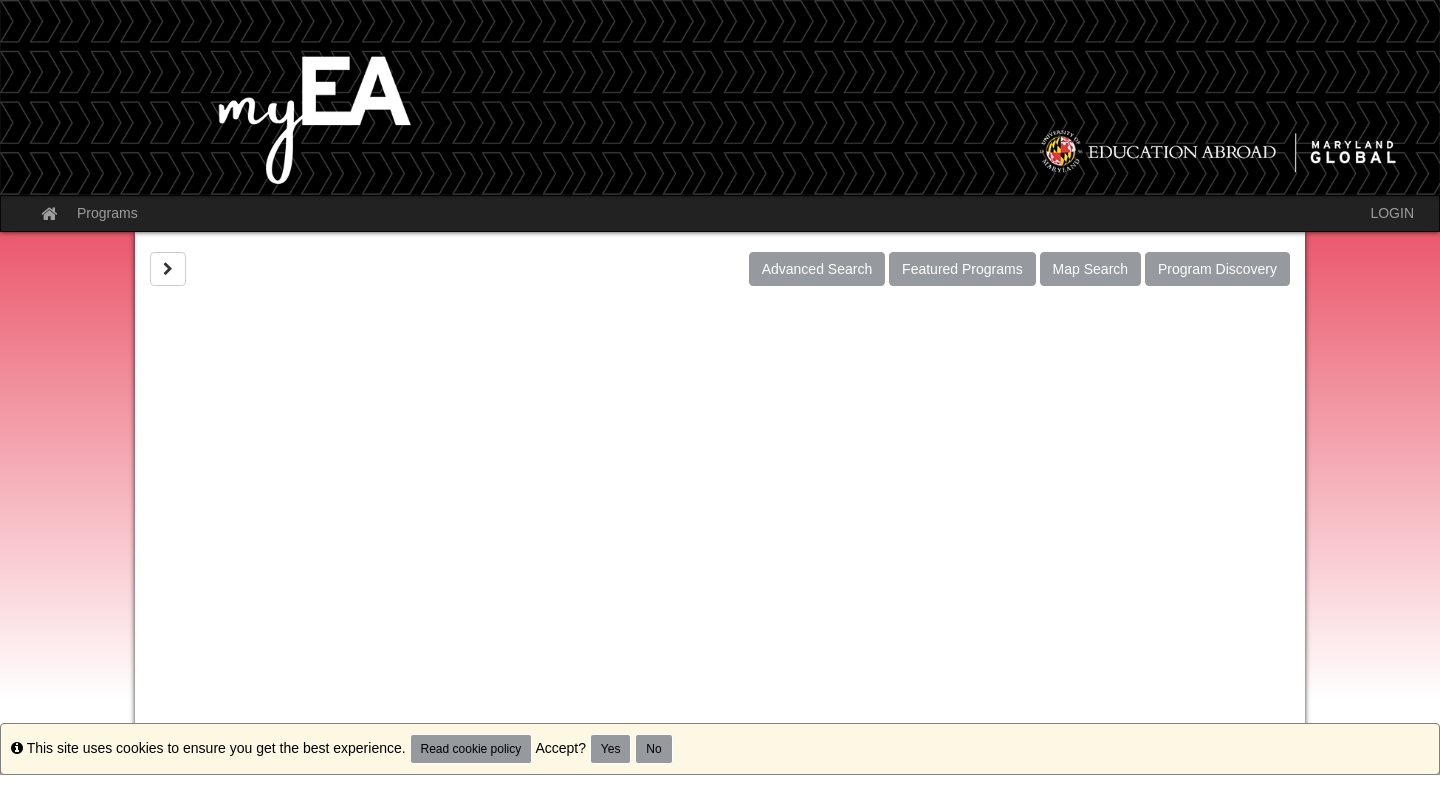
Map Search (1090, 269)
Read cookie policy (471, 749)
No (653, 749)
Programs (107, 213)
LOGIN (1392, 213)
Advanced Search (817, 269)
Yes (611, 749)
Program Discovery (1217, 269)
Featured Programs (962, 269)
